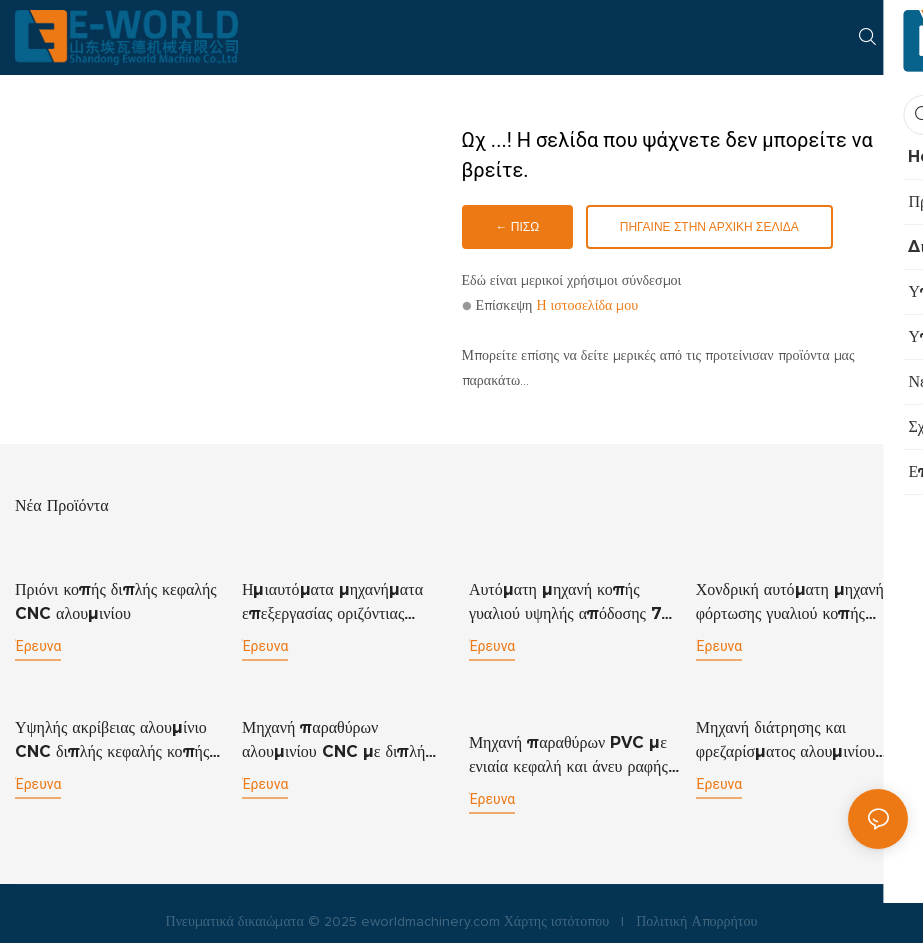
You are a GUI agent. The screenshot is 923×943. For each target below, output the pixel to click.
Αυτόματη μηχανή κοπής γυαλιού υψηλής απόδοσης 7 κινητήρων (565, 602)
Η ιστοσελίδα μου (587, 306)
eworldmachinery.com (430, 905)
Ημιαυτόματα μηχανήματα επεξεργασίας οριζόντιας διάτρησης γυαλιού (332, 602)
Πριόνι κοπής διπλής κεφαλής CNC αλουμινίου (116, 600)
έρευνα (38, 645)
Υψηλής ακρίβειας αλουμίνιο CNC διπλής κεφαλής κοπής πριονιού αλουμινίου (112, 739)
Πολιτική (661, 905)
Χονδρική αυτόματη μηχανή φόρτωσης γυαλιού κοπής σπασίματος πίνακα (790, 602)
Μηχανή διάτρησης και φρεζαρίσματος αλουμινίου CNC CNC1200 (785, 739)
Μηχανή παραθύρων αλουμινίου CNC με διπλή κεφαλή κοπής (333, 739)
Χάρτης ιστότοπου (556, 905)
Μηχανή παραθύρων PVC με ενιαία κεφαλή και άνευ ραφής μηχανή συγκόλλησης (568, 739)
